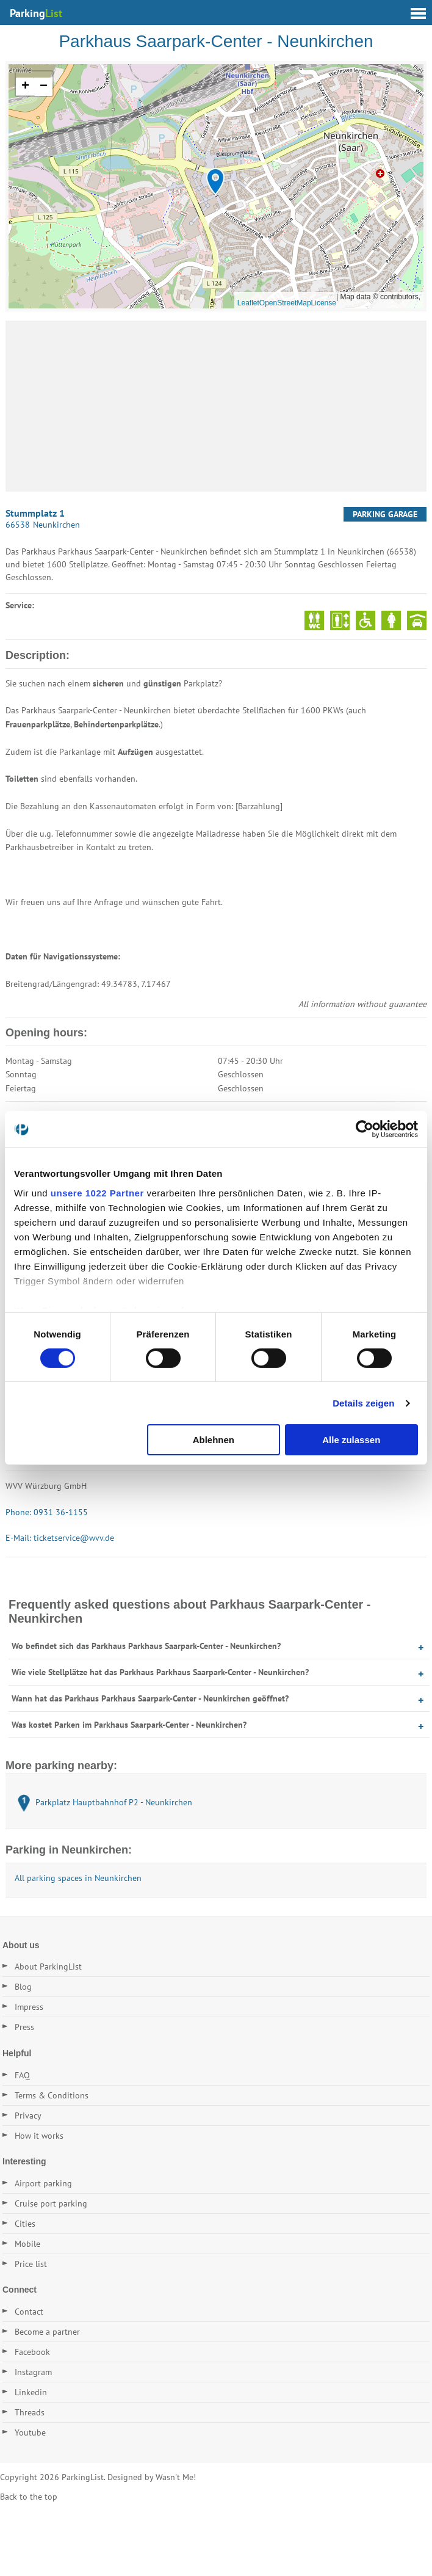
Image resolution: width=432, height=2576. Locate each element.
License (323, 303)
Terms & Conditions (51, 2095)
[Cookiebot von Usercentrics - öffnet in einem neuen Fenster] (364, 1129)
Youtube (30, 2432)
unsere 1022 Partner (97, 1192)
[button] (215, 181)
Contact (29, 2311)
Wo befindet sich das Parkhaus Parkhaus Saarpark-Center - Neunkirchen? (146, 1645)
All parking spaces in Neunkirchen (78, 1877)
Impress (29, 2006)
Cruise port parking (51, 2203)
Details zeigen (363, 1403)
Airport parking (43, 2183)
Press (24, 2026)
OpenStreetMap (285, 303)
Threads (30, 2412)
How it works (39, 2135)
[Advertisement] (216, 406)
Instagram (33, 2372)
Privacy (28, 2115)
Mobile (27, 2243)
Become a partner (47, 2331)
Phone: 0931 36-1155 (46, 1512)
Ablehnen (213, 1440)
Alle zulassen (351, 1440)
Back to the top (28, 2496)
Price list (31, 2263)
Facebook (32, 2351)
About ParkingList (48, 1966)
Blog (23, 1986)
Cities (25, 2223)
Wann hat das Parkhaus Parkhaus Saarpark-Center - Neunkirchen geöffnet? (150, 1698)
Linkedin (31, 2392)
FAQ (22, 2075)
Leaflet (248, 303)
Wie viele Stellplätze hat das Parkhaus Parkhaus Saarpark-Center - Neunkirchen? (160, 1672)
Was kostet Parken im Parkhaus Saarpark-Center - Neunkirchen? (129, 1724)
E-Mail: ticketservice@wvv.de (59, 1537)
